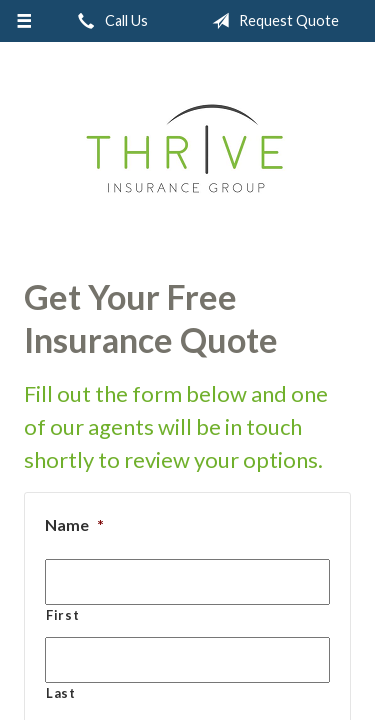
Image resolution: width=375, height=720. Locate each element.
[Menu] (24, 21)
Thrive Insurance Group (187, 152)
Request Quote (271, 21)
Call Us (109, 21)
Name (74, 524)
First (62, 615)
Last (61, 693)
